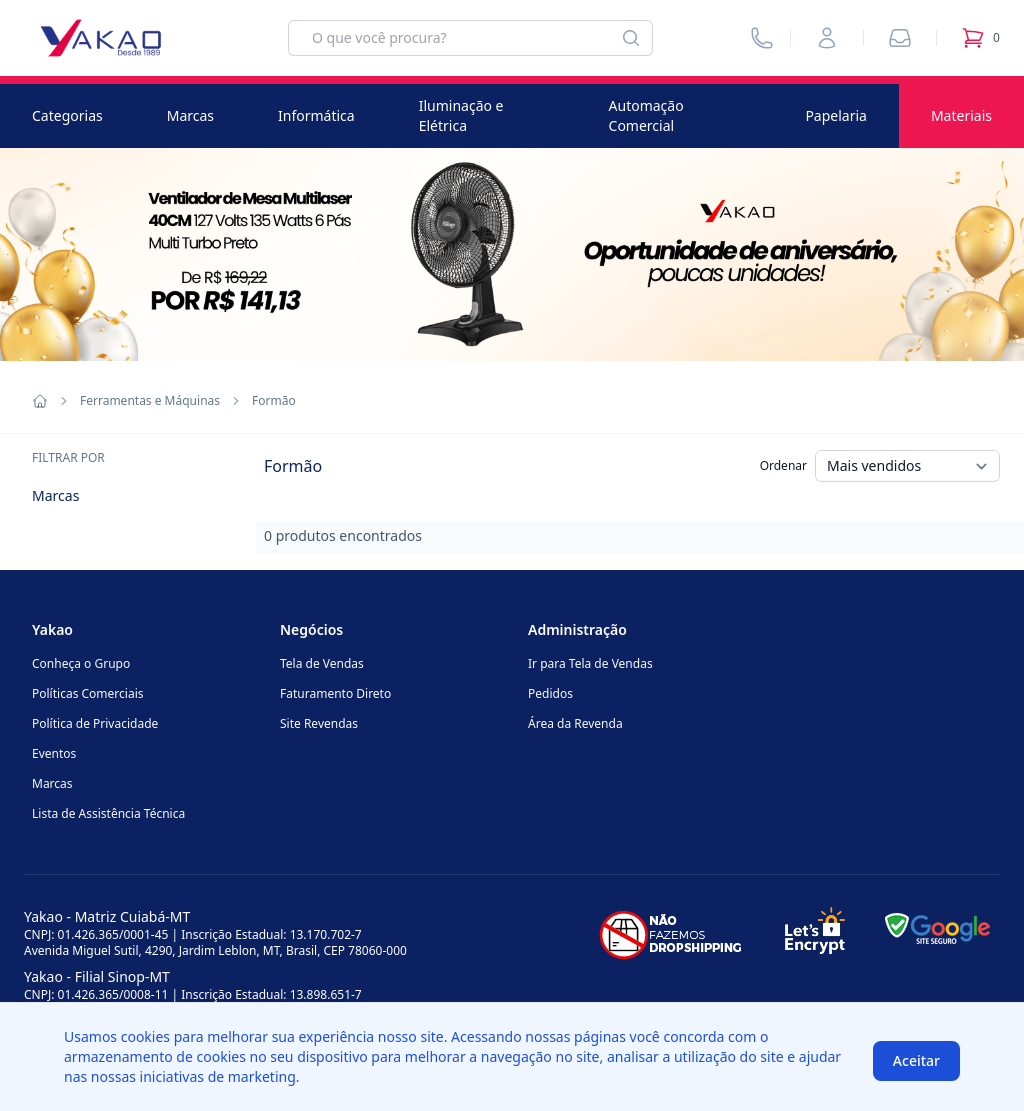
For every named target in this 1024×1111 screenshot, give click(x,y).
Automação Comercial (646, 115)
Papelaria (836, 115)
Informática (316, 115)
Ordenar (783, 465)
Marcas (190, 115)
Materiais (961, 115)
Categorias (67, 115)
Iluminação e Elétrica (461, 115)
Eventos (54, 753)
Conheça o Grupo (81, 663)
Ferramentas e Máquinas (150, 401)
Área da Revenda (575, 723)
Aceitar (916, 1060)
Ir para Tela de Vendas (590, 663)
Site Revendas (319, 723)
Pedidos (550, 693)
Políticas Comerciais (87, 693)
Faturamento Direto (335, 693)
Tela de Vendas (322, 663)
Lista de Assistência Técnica (108, 813)
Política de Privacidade (95, 723)
